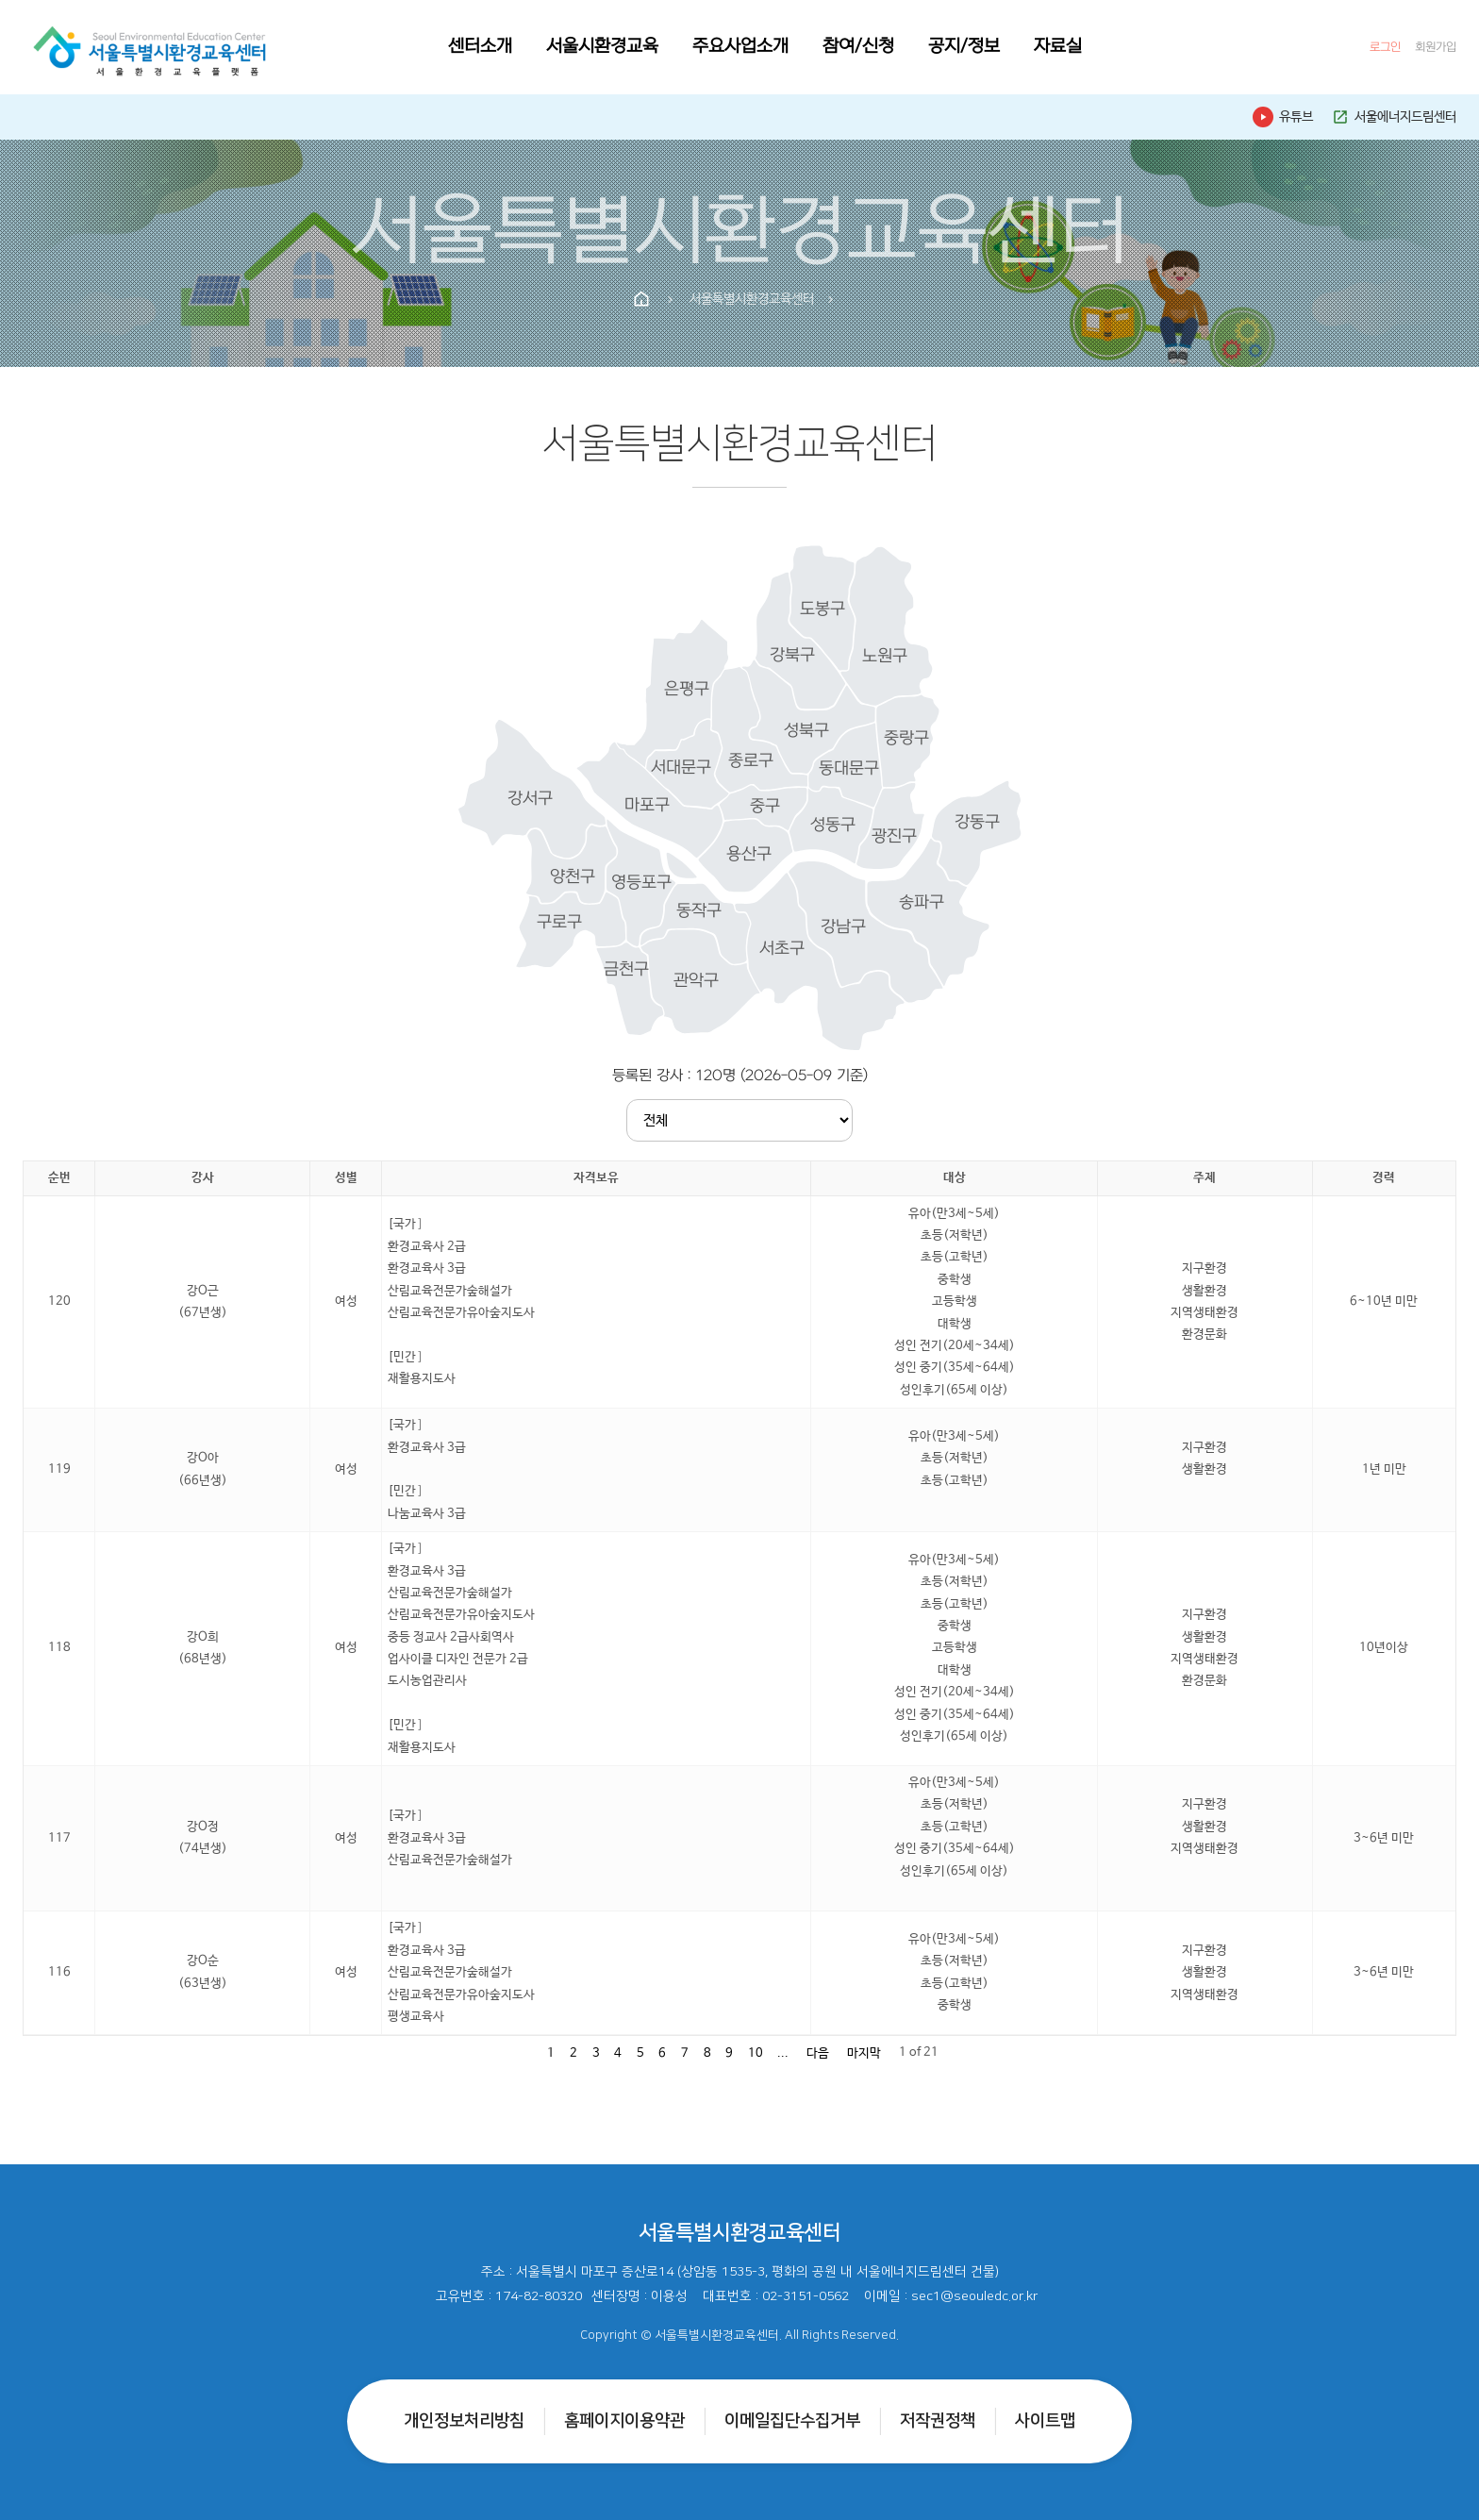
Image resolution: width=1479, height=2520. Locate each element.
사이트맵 (1045, 2421)
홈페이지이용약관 (624, 2421)
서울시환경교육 (602, 47)
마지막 (864, 2052)
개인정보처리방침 (464, 2421)
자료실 (1058, 47)
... (783, 2052)
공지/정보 (964, 47)
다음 (817, 2052)
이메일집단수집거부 (792, 2421)
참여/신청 (858, 47)
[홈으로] (149, 47)
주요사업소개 (740, 47)
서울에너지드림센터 (1394, 116)
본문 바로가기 (0, 0)
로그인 (1385, 47)
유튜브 (1283, 117)
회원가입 (1435, 47)
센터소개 (480, 47)
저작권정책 (937, 2421)
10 (755, 2052)
